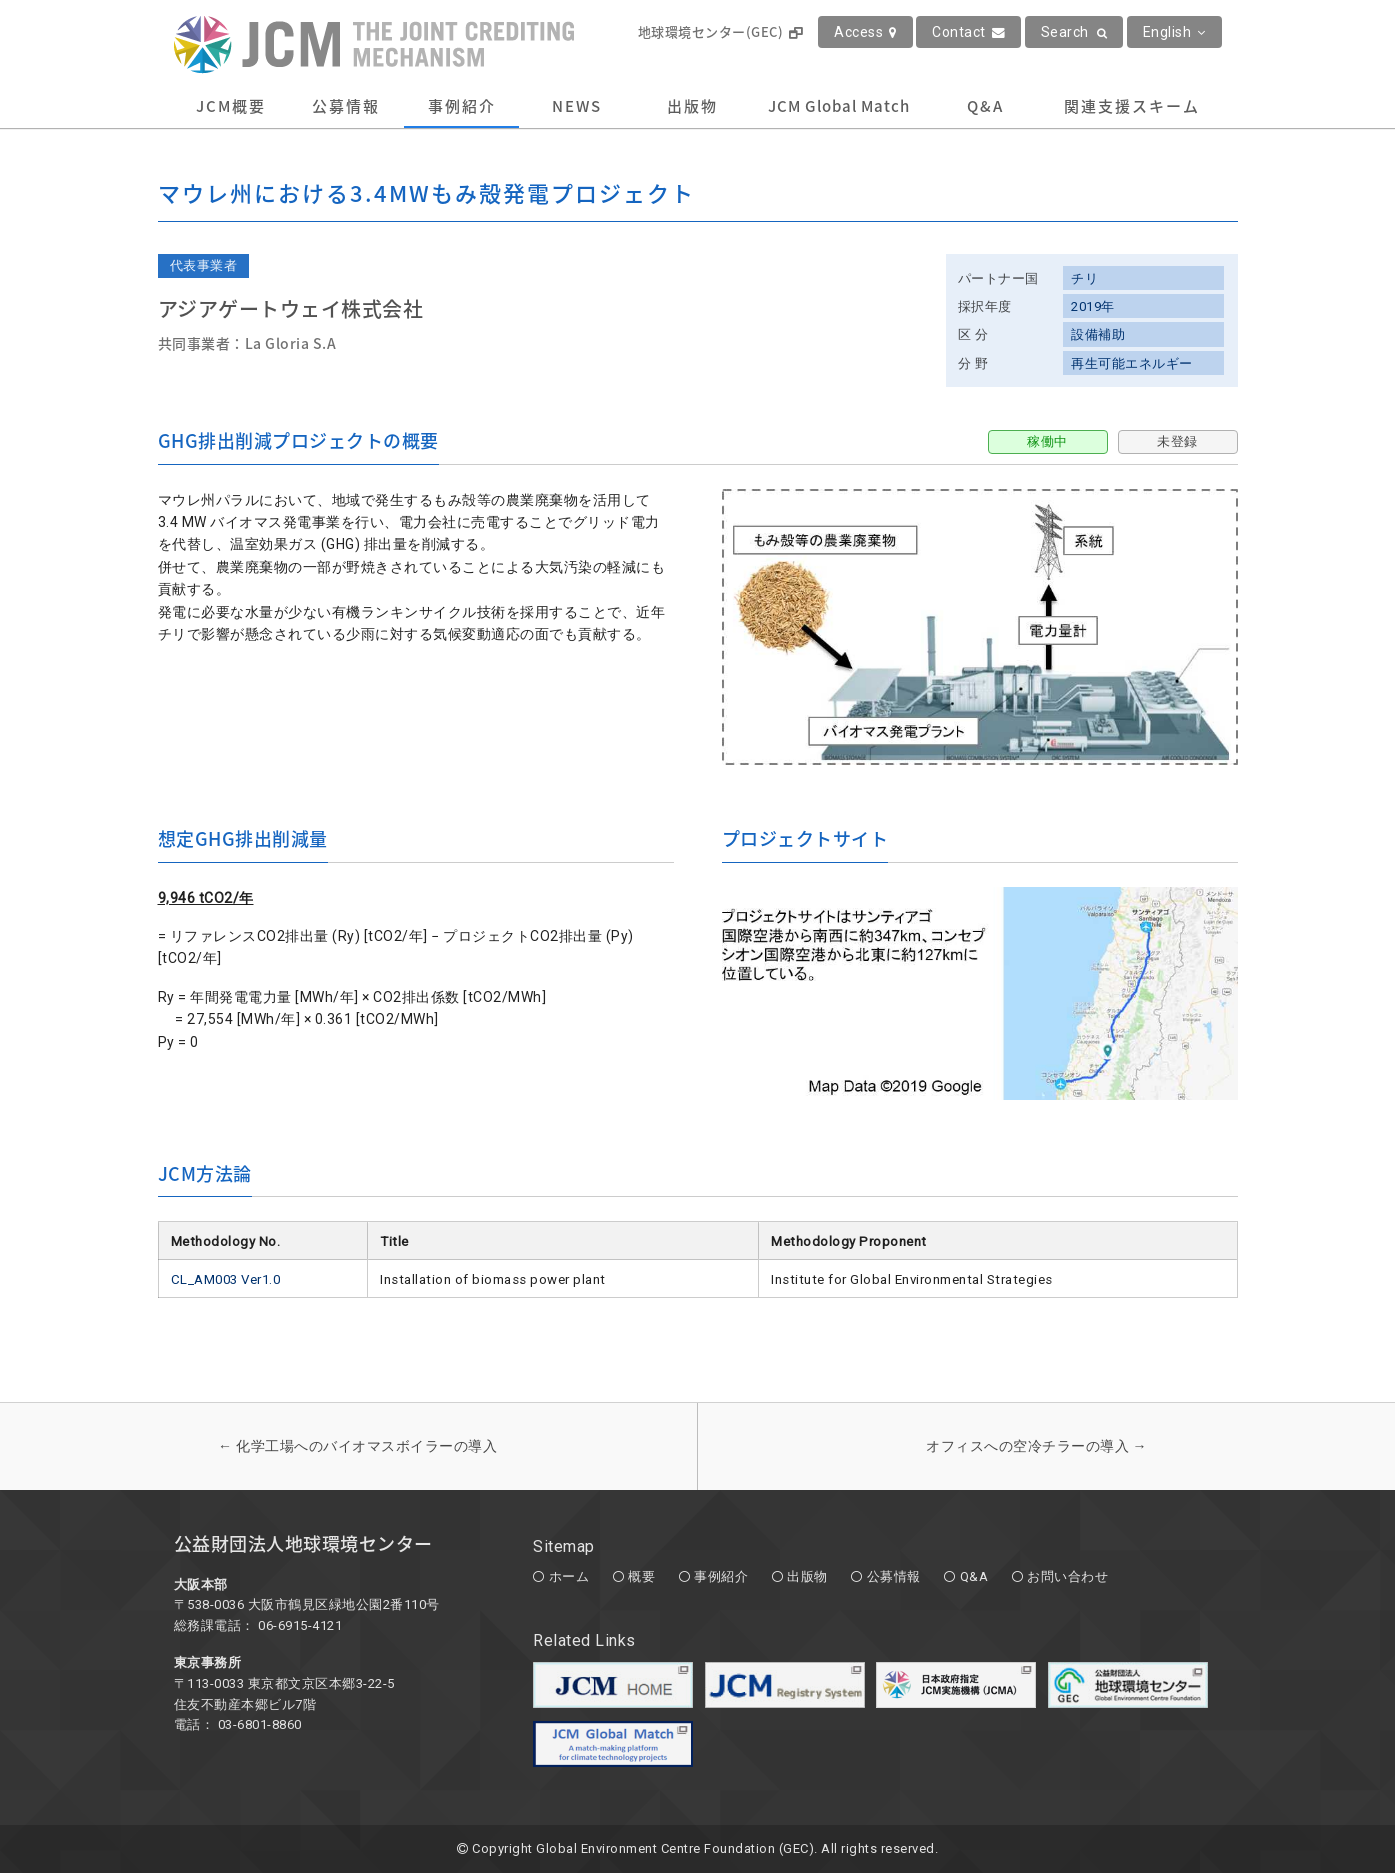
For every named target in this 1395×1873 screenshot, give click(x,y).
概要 (641, 1576)
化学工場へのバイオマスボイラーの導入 (357, 1446)
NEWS (577, 106)
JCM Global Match (839, 106)
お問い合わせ (1067, 1576)
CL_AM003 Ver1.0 (226, 1279)
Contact (968, 32)
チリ (1084, 278)
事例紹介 (462, 106)
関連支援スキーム (1132, 106)
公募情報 (346, 106)
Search (1074, 32)
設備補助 (1098, 334)
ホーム (569, 1576)
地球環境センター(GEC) (720, 31)
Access (865, 32)
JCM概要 (231, 106)
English (1174, 32)
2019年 (1093, 306)
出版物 (692, 106)
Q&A (985, 106)
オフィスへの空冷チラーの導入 (1036, 1446)
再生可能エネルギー (1132, 363)
